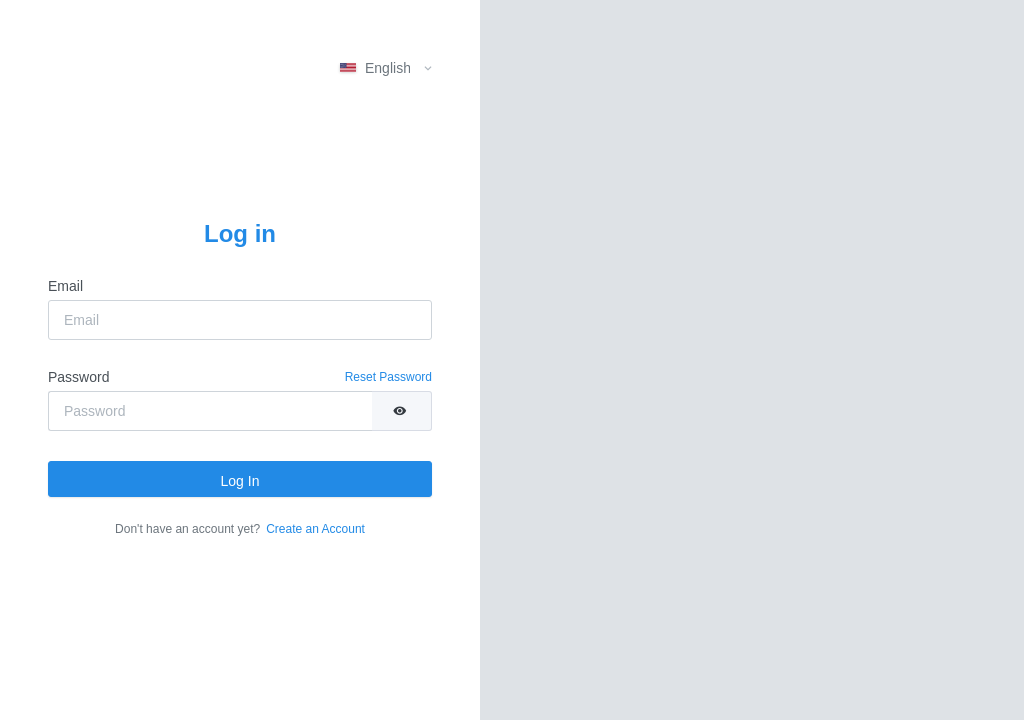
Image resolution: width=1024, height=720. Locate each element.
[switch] (401, 411)
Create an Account (315, 529)
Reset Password (388, 377)
